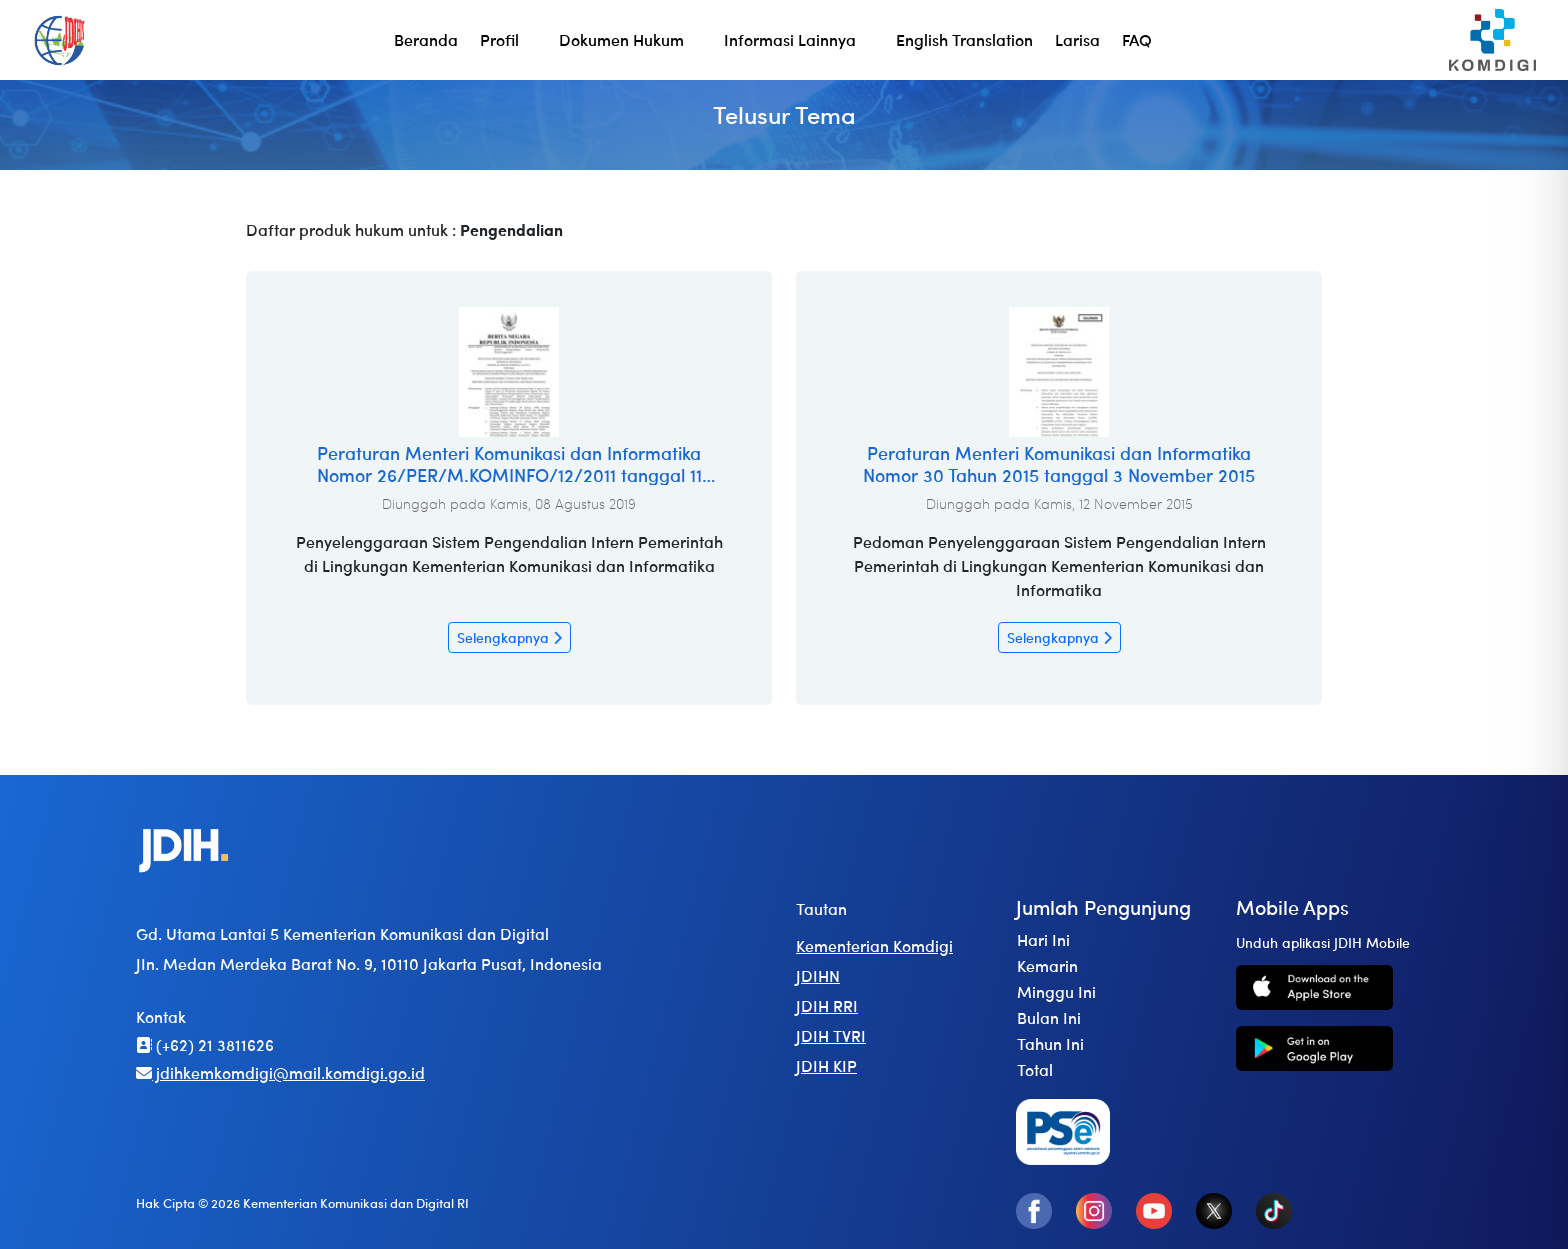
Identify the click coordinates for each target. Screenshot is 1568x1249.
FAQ (1137, 39)
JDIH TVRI (831, 1035)
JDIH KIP (826, 1065)
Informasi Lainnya (790, 39)
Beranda (426, 39)
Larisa (1077, 39)
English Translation (964, 39)
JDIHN (818, 975)
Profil (499, 39)
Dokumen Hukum (621, 39)
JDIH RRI (827, 1005)
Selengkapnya (509, 637)
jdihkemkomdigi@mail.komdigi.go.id (280, 1072)
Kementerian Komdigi (874, 945)
